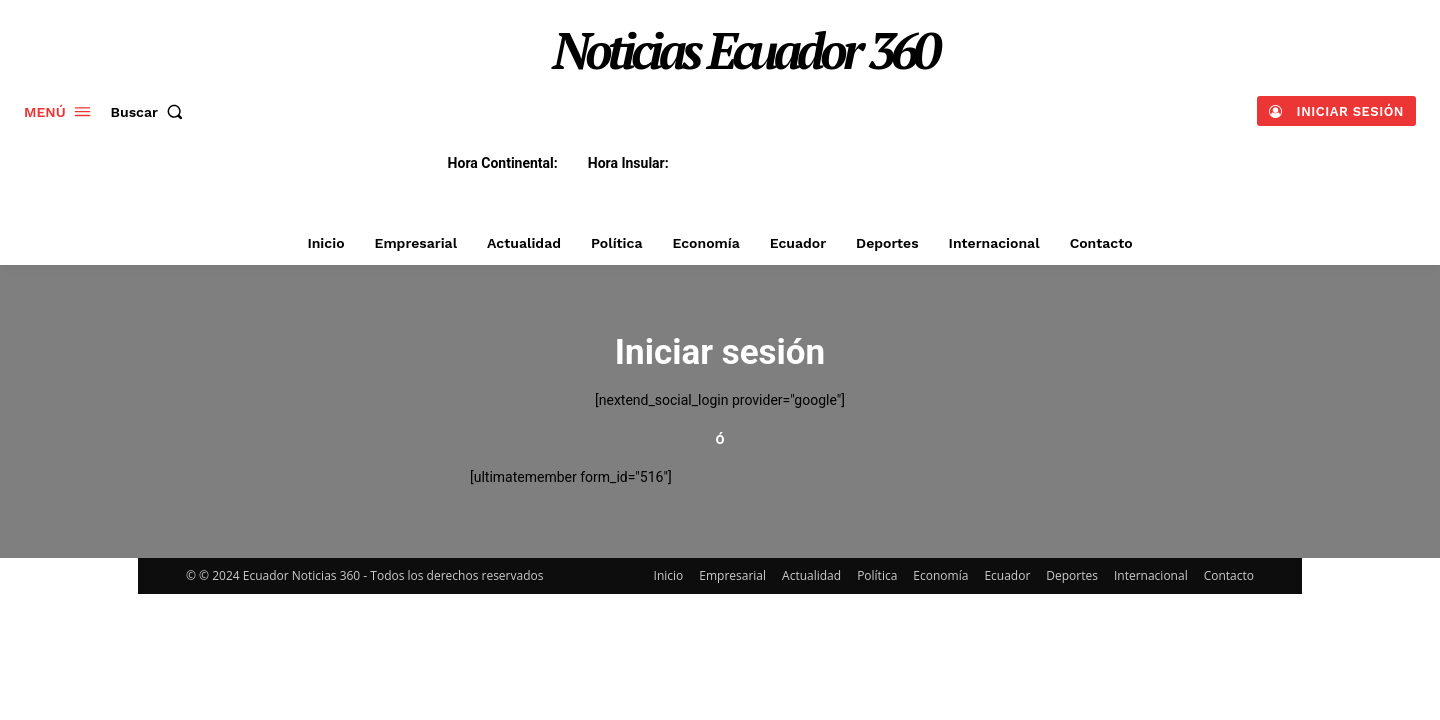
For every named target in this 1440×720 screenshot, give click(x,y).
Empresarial (732, 575)
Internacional (1151, 575)
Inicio (669, 575)
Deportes (1072, 575)
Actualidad (811, 575)
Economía (940, 575)
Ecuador (1007, 575)
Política (877, 575)
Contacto (1229, 575)
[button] (151, 112)
